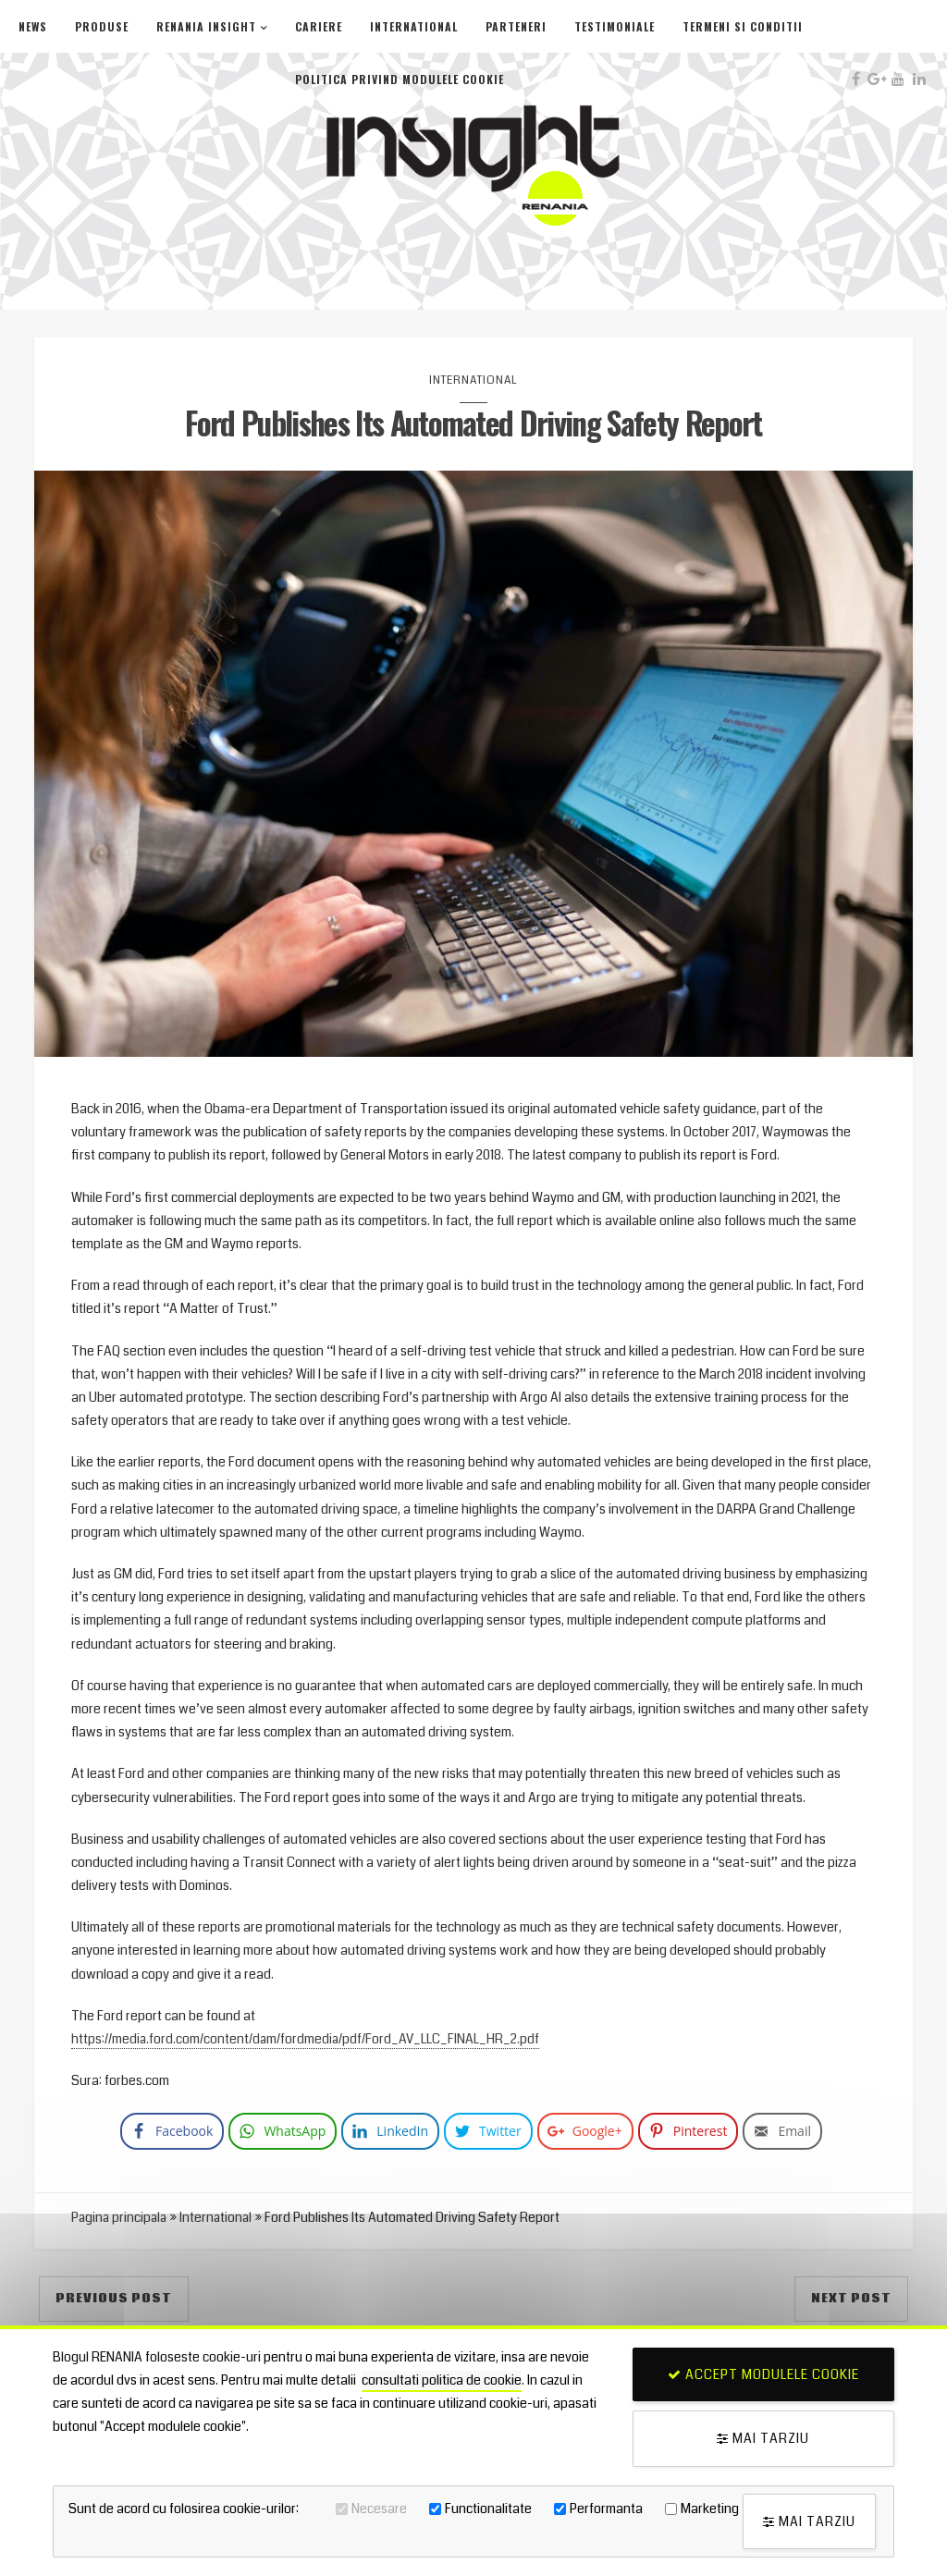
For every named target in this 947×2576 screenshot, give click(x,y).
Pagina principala (120, 2219)
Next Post (851, 2300)
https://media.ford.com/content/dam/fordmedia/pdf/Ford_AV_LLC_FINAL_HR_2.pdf (306, 2040)
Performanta (606, 2508)
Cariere (318, 26)
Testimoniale (614, 26)
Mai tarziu (763, 2438)
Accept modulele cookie (763, 2374)
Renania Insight (206, 26)
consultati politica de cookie (442, 2382)
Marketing (710, 2508)
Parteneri (516, 26)
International (414, 26)
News (32, 26)
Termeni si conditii (743, 26)
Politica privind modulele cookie (399, 79)
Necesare (379, 2508)
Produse (102, 26)
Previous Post (113, 2300)
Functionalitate (488, 2508)
